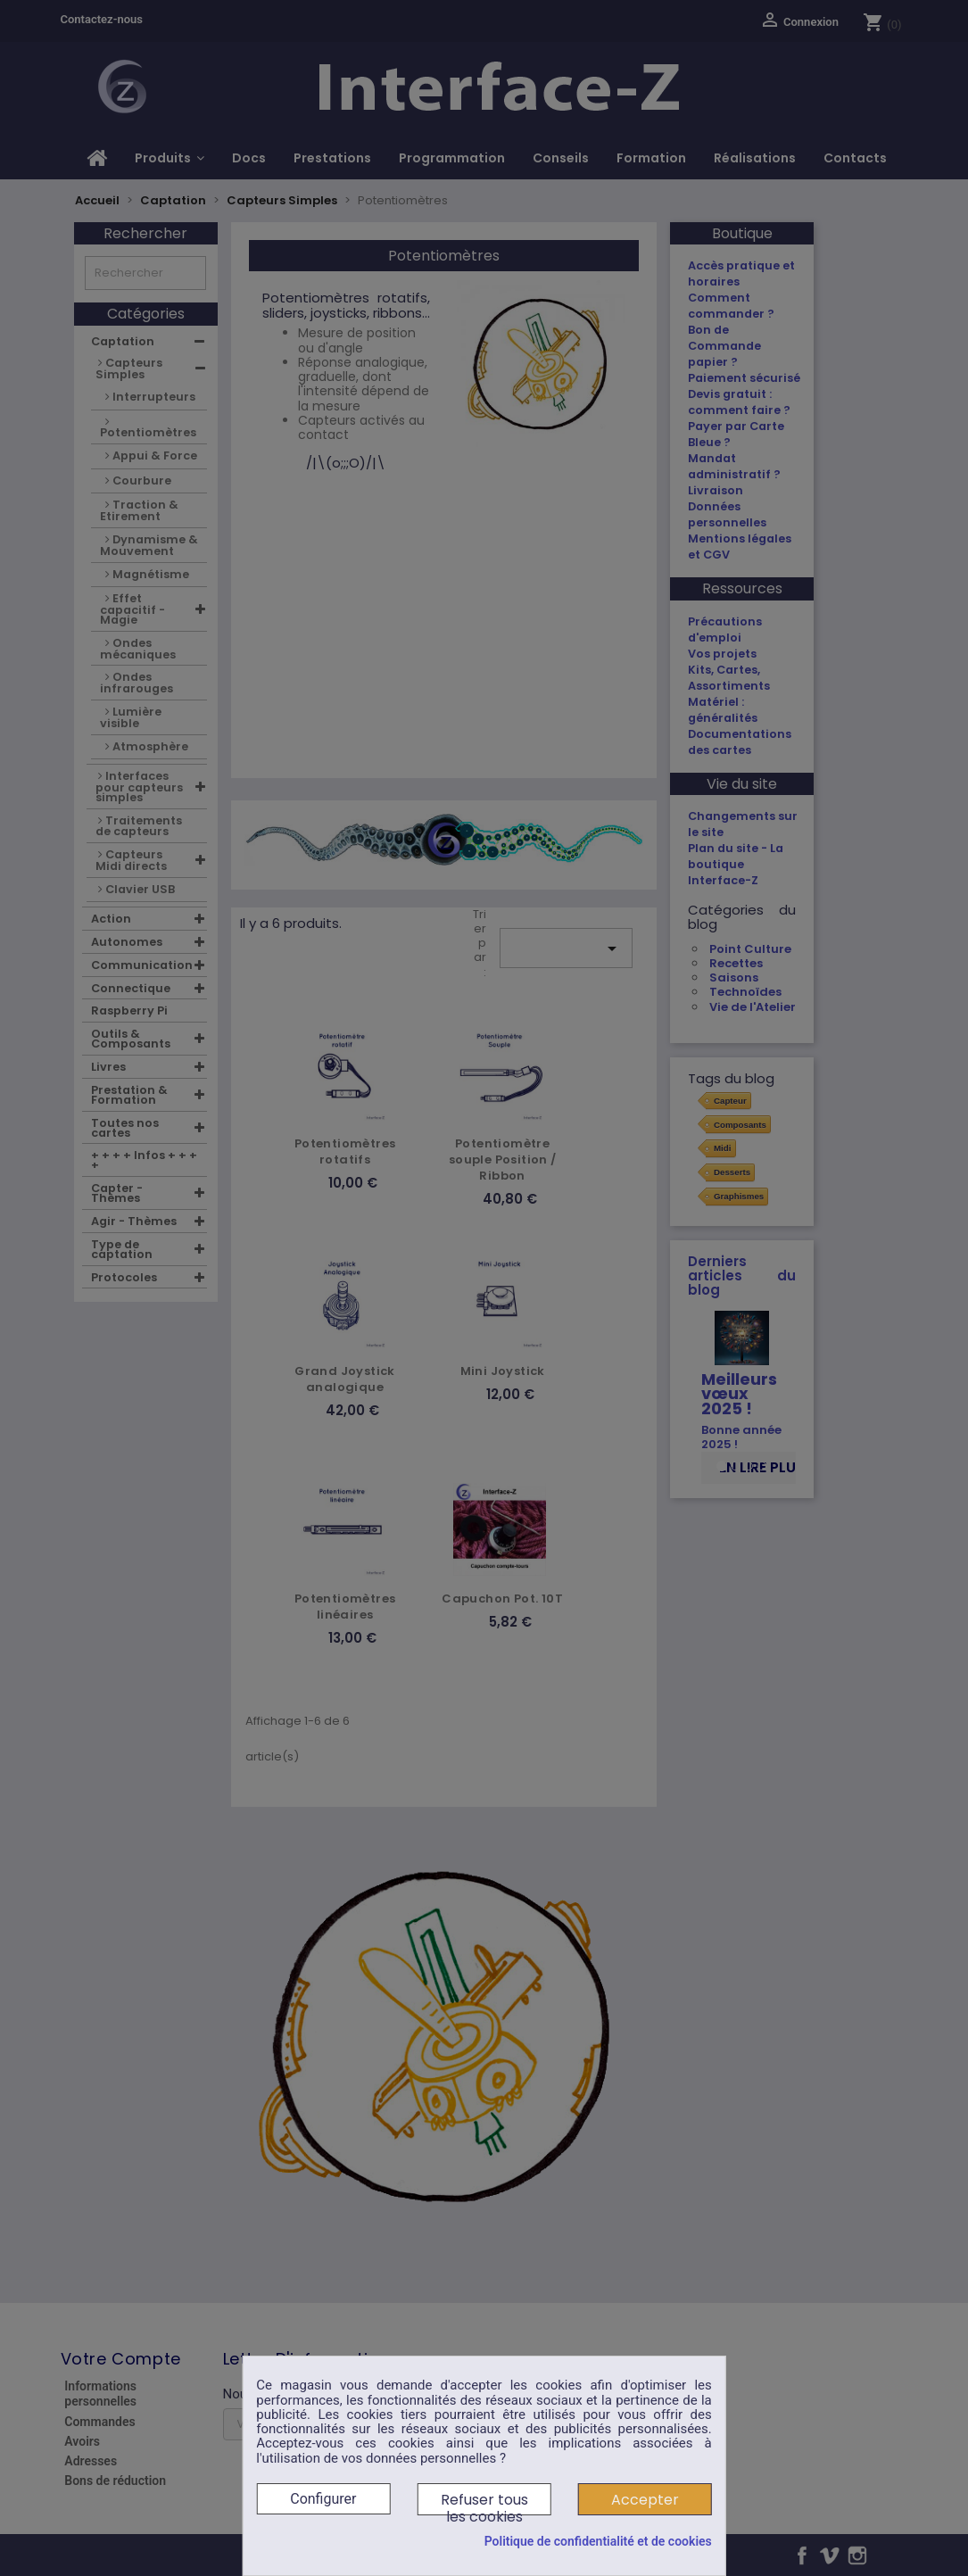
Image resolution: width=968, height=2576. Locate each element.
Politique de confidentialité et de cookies (598, 2541)
